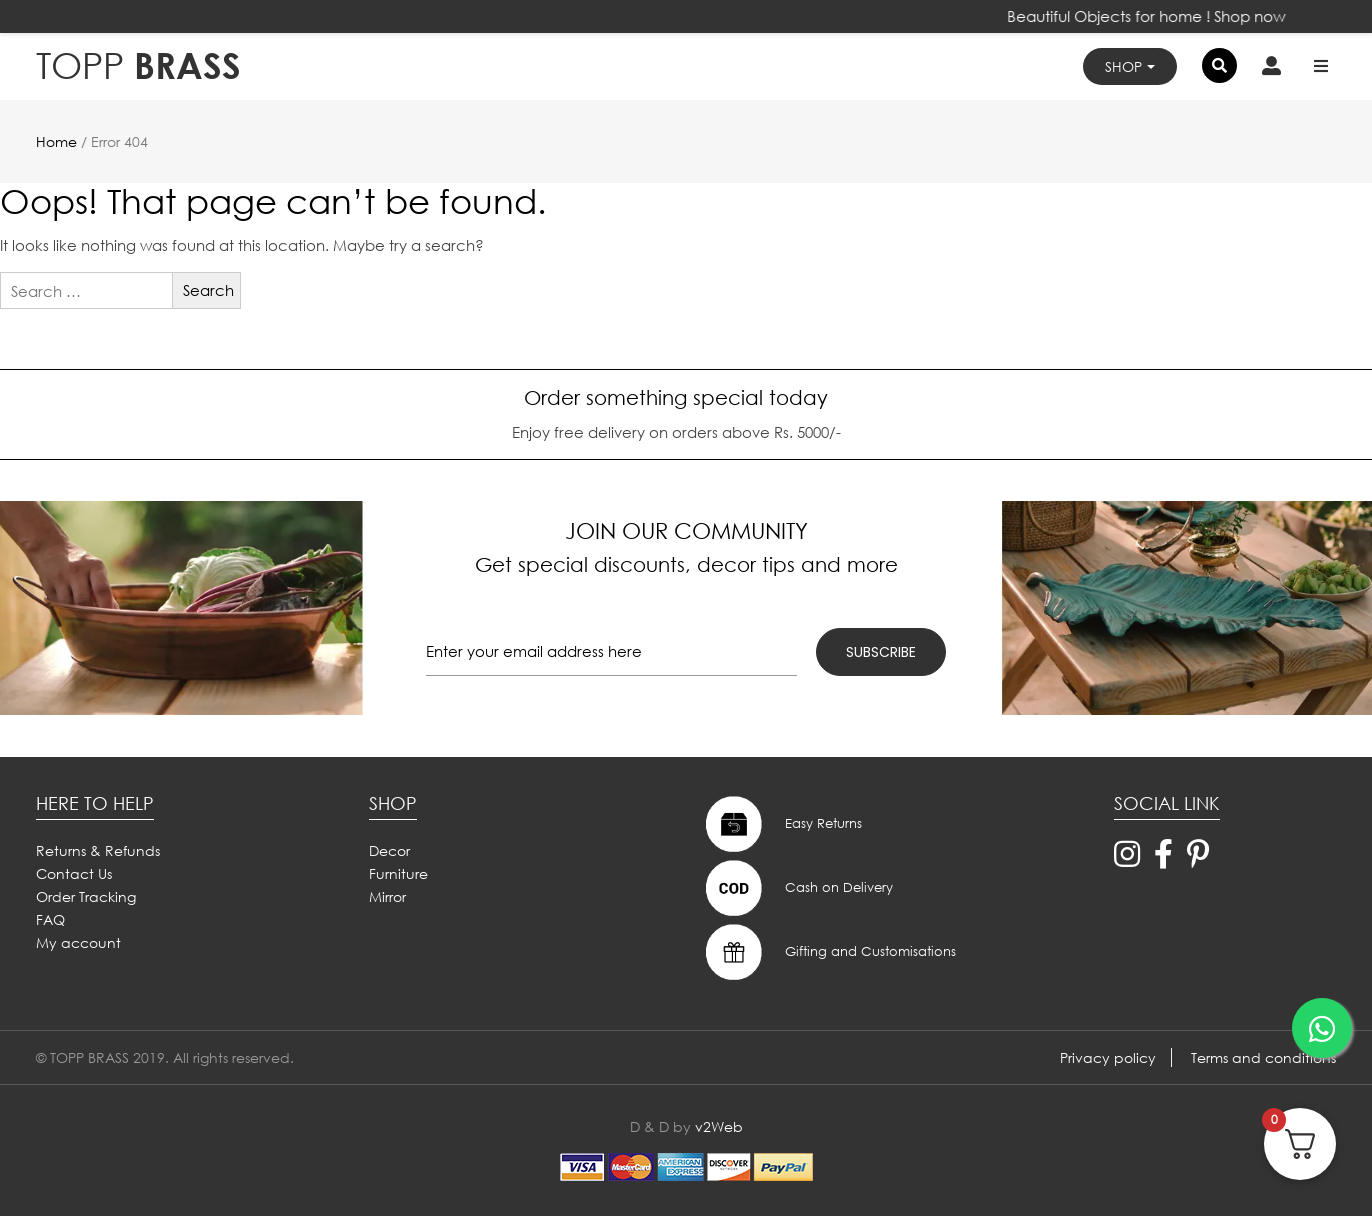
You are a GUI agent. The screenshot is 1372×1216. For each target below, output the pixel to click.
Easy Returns (781, 824)
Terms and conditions (1263, 1057)
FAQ (50, 919)
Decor (389, 850)
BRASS (138, 65)
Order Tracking (86, 896)
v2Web (719, 1126)
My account (78, 942)
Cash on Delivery (797, 888)
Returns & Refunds (98, 850)
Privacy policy (1108, 1057)
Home (56, 141)
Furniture (398, 873)
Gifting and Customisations (828, 952)
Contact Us (74, 873)
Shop (1123, 66)
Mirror (387, 896)
